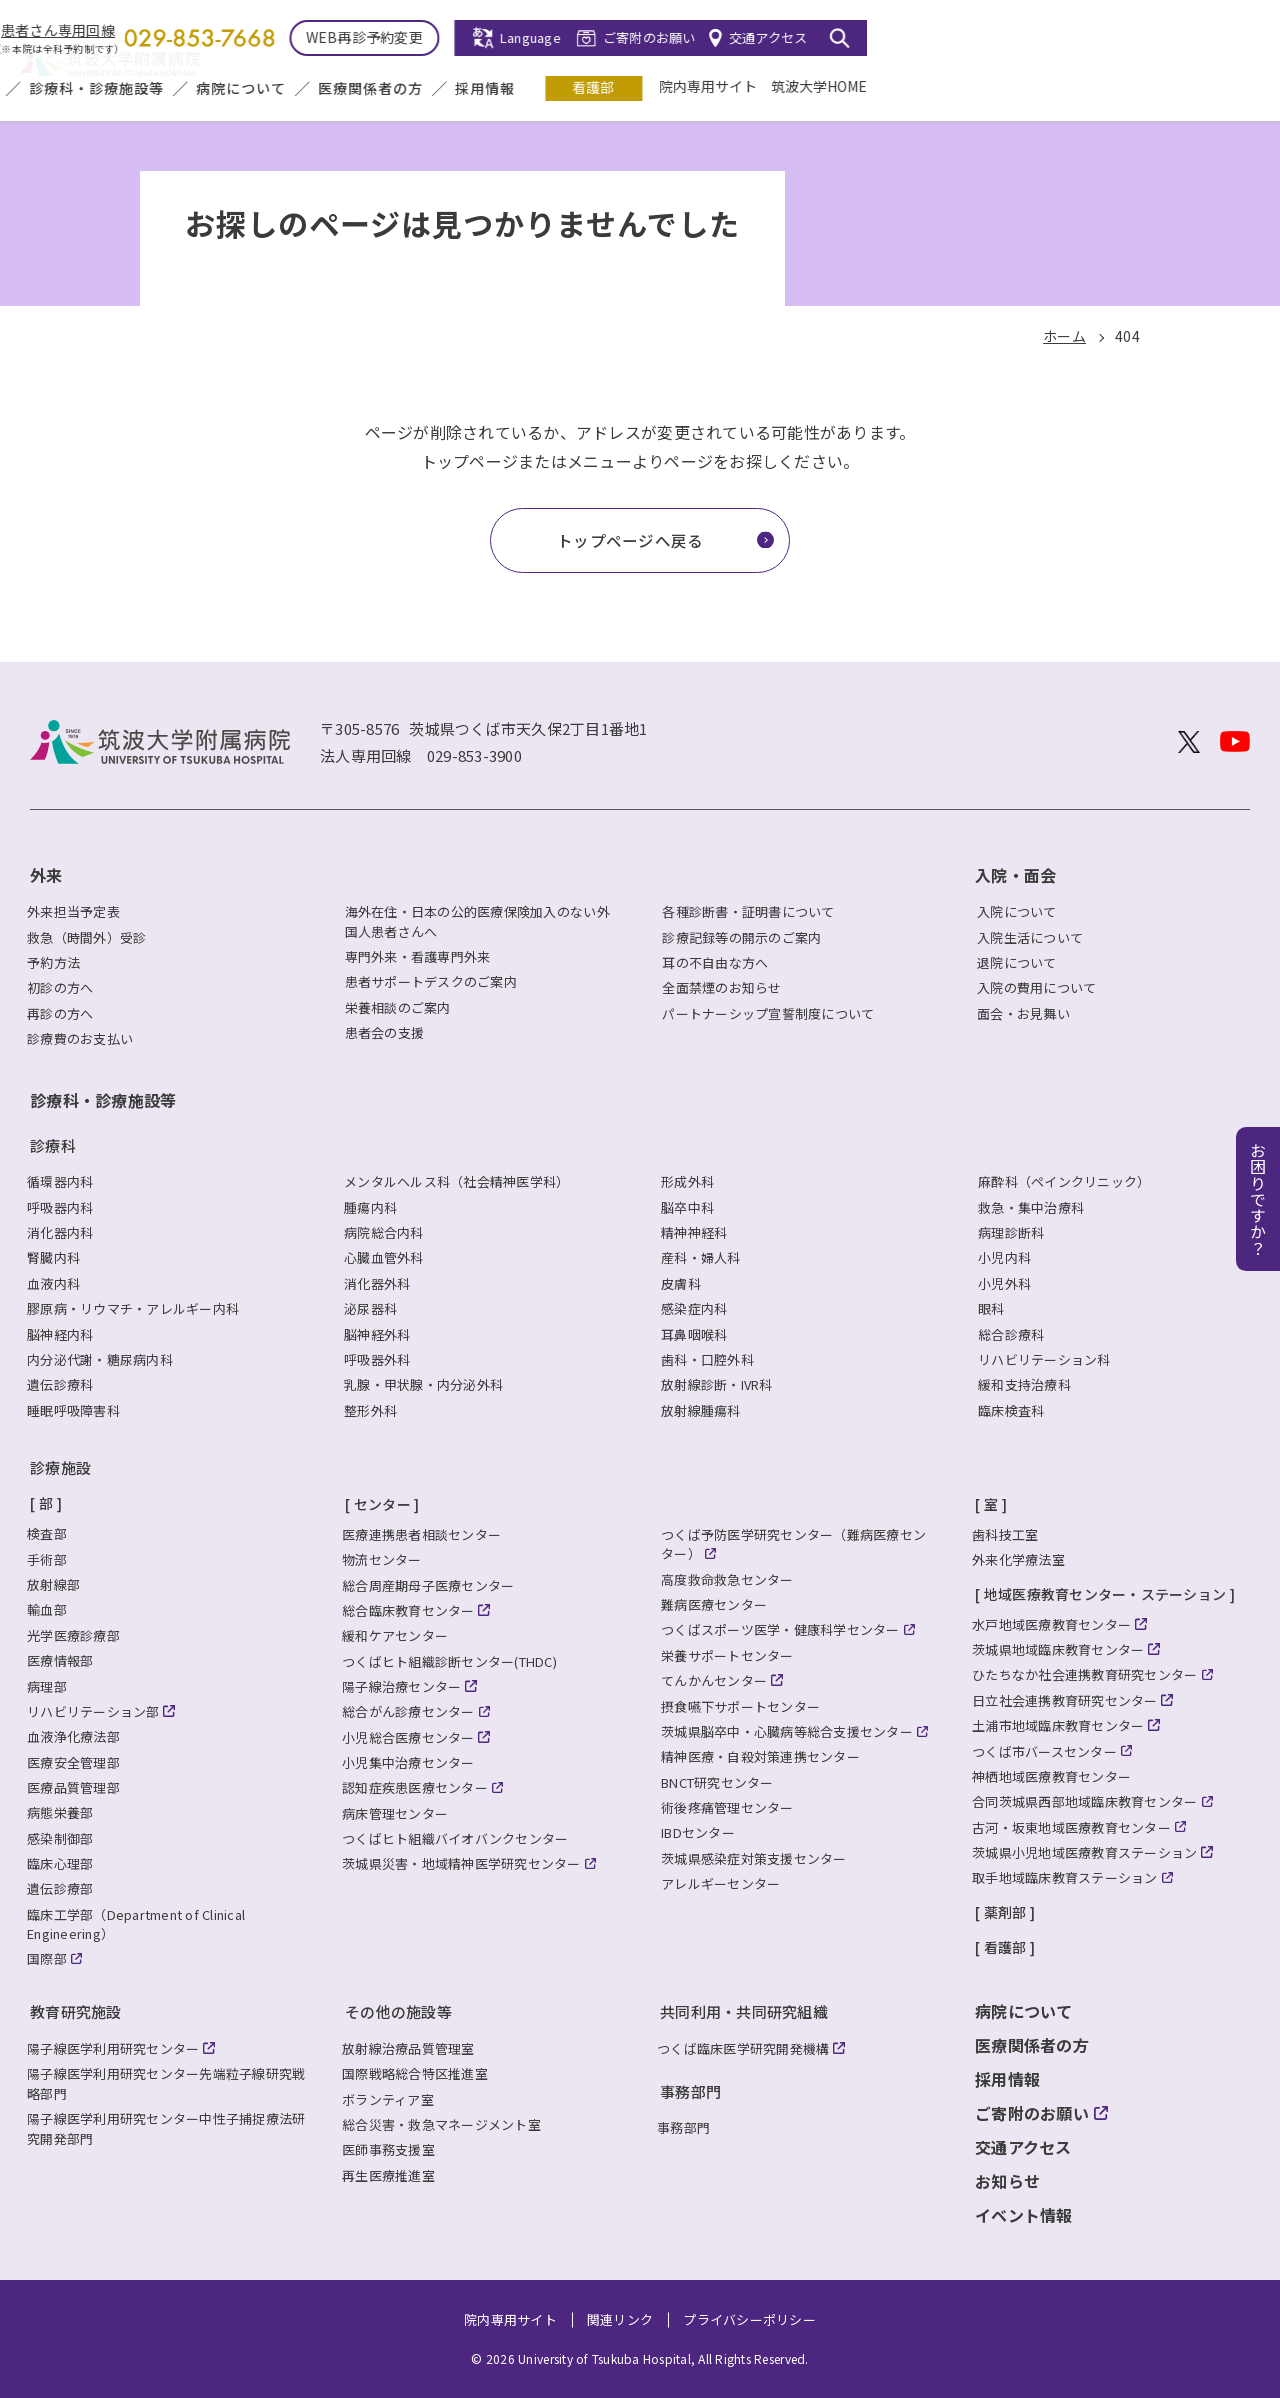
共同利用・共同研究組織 (744, 2011)
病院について (634, 89)
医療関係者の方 (763, 89)
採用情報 (878, 89)
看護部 (986, 87)
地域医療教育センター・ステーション (1105, 1594)
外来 (268, 89)
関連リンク (620, 2319)
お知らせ (1007, 2181)
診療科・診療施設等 (489, 89)
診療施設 (60, 1467)
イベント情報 (1024, 2215)
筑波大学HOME (1212, 86)
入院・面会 (352, 89)
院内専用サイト (1101, 86)
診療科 (53, 1145)
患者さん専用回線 (451, 31)
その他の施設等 (398, 2011)
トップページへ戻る (630, 540)
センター (382, 1504)
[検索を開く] (1232, 38)
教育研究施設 (76, 2011)
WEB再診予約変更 (756, 37)
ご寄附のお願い (1042, 37)
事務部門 (690, 2091)
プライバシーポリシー (749, 2319)
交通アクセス (1160, 37)
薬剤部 (1005, 1912)
